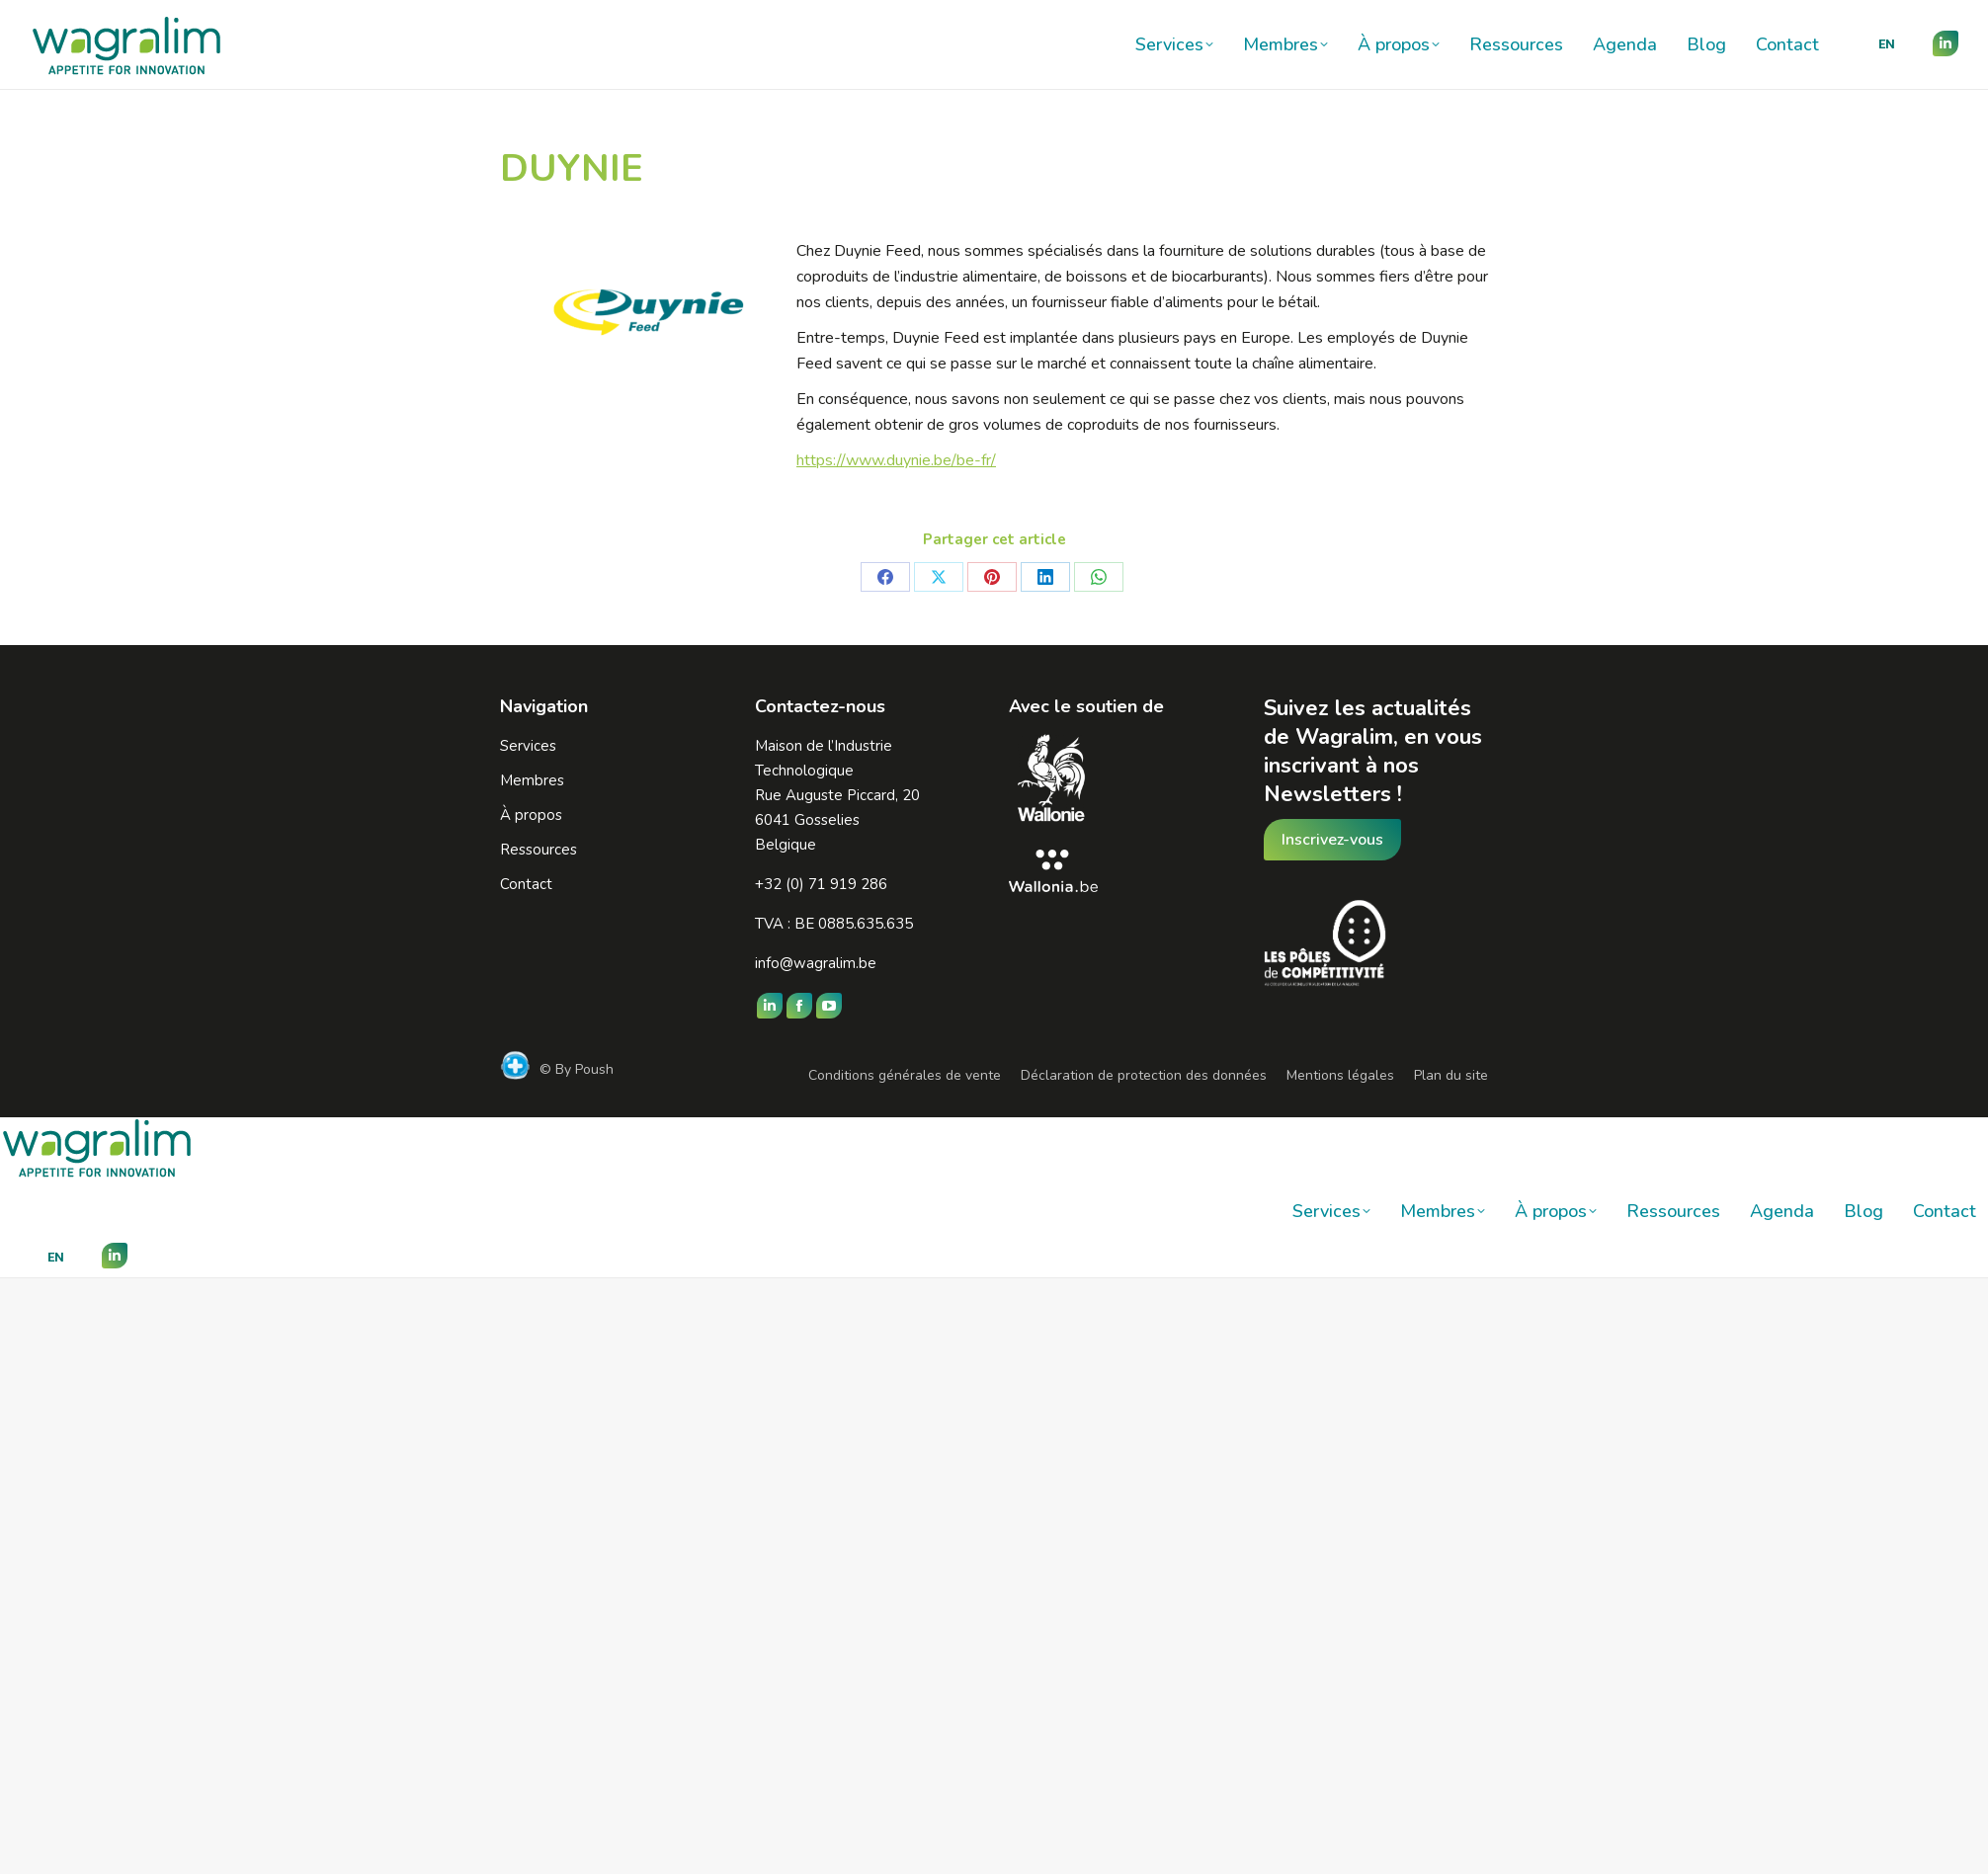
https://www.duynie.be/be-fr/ (896, 460)
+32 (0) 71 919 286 (821, 884)
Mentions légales (1340, 1075)
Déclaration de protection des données (1144, 1075)
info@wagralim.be (815, 963)
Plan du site (1451, 1075)
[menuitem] (1886, 44)
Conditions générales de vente (904, 1075)
